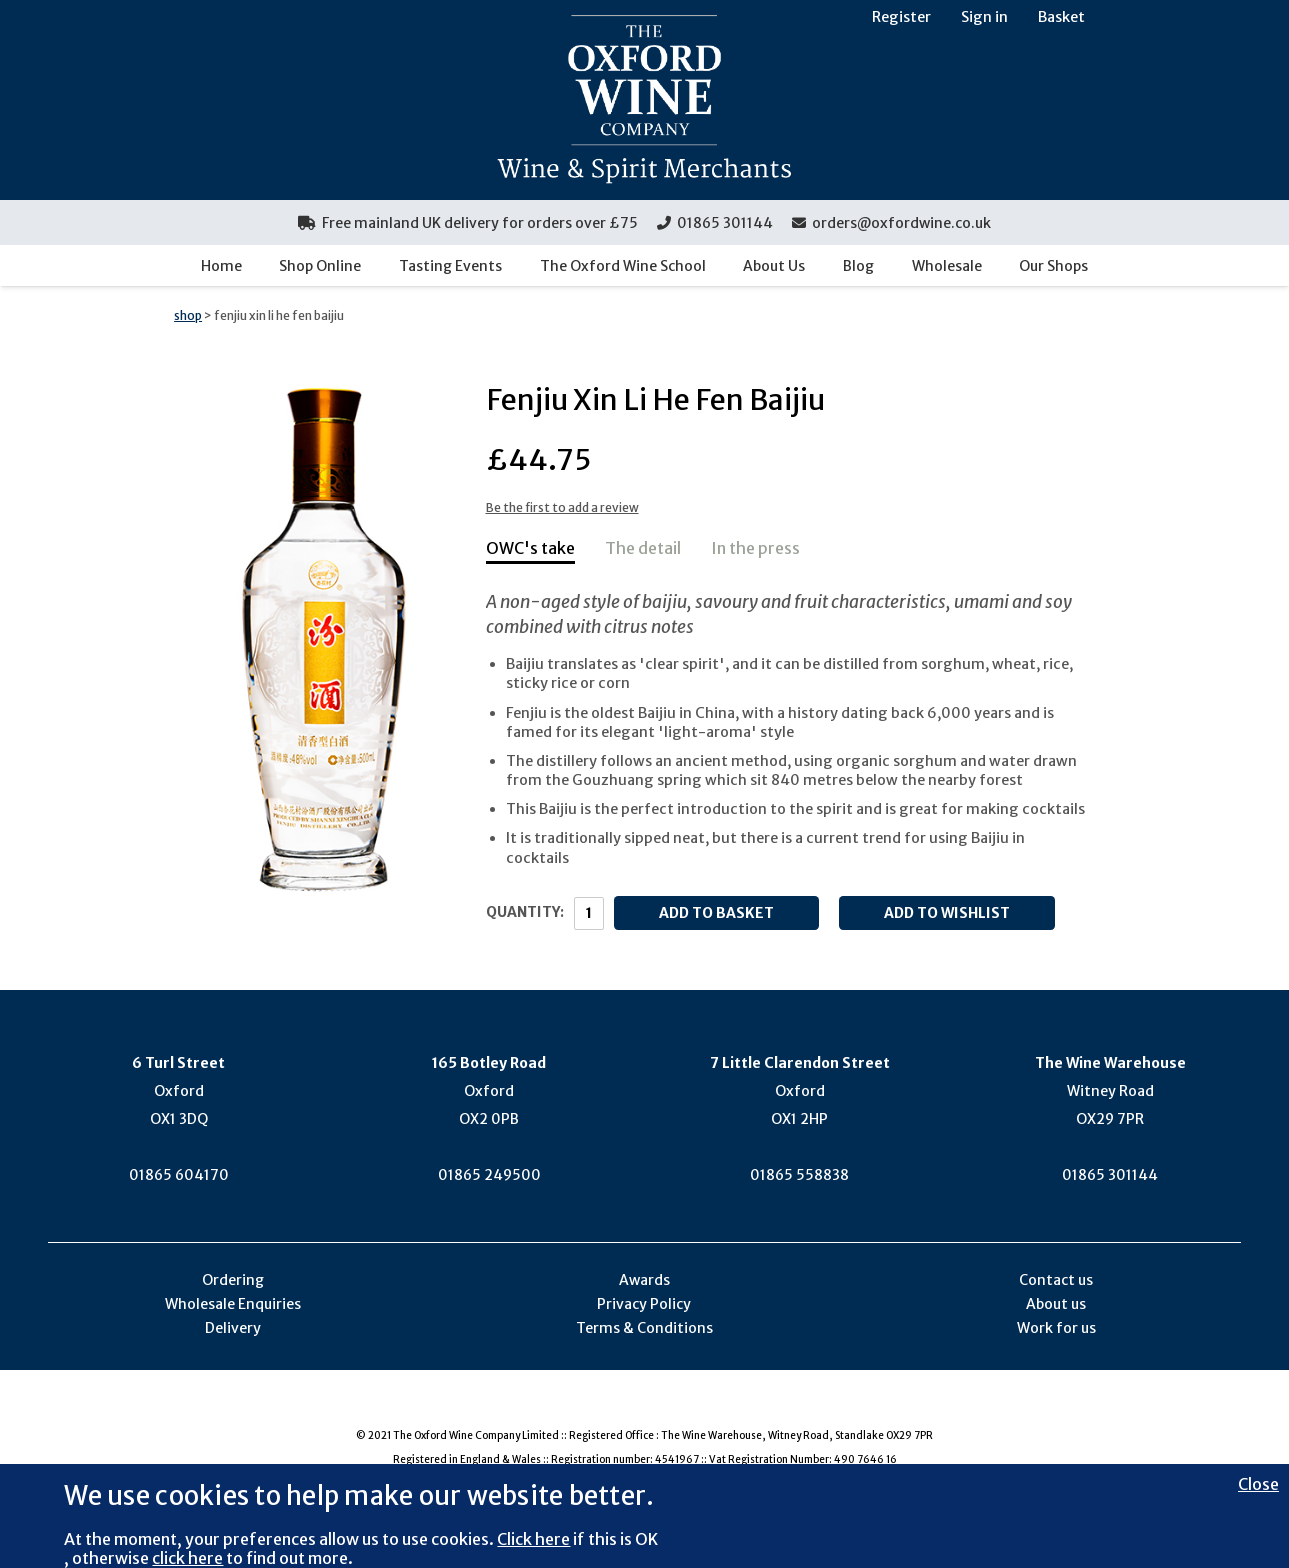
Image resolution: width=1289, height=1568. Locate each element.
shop (188, 315)
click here (187, 1558)
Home (221, 266)
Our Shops (1053, 266)
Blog (858, 266)
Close (1258, 1484)
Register (901, 17)
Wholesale (947, 266)
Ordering (233, 1280)
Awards (644, 1280)
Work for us (1056, 1328)
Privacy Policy (644, 1304)
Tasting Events (450, 266)
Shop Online (320, 266)
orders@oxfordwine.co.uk (891, 223)
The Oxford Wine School (623, 266)
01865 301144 (715, 223)
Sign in (984, 17)
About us (1056, 1304)
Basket (1061, 17)
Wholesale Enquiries (233, 1304)
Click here (533, 1539)
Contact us (1056, 1280)
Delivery (233, 1328)
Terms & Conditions (644, 1328)
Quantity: (525, 912)
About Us (774, 266)
